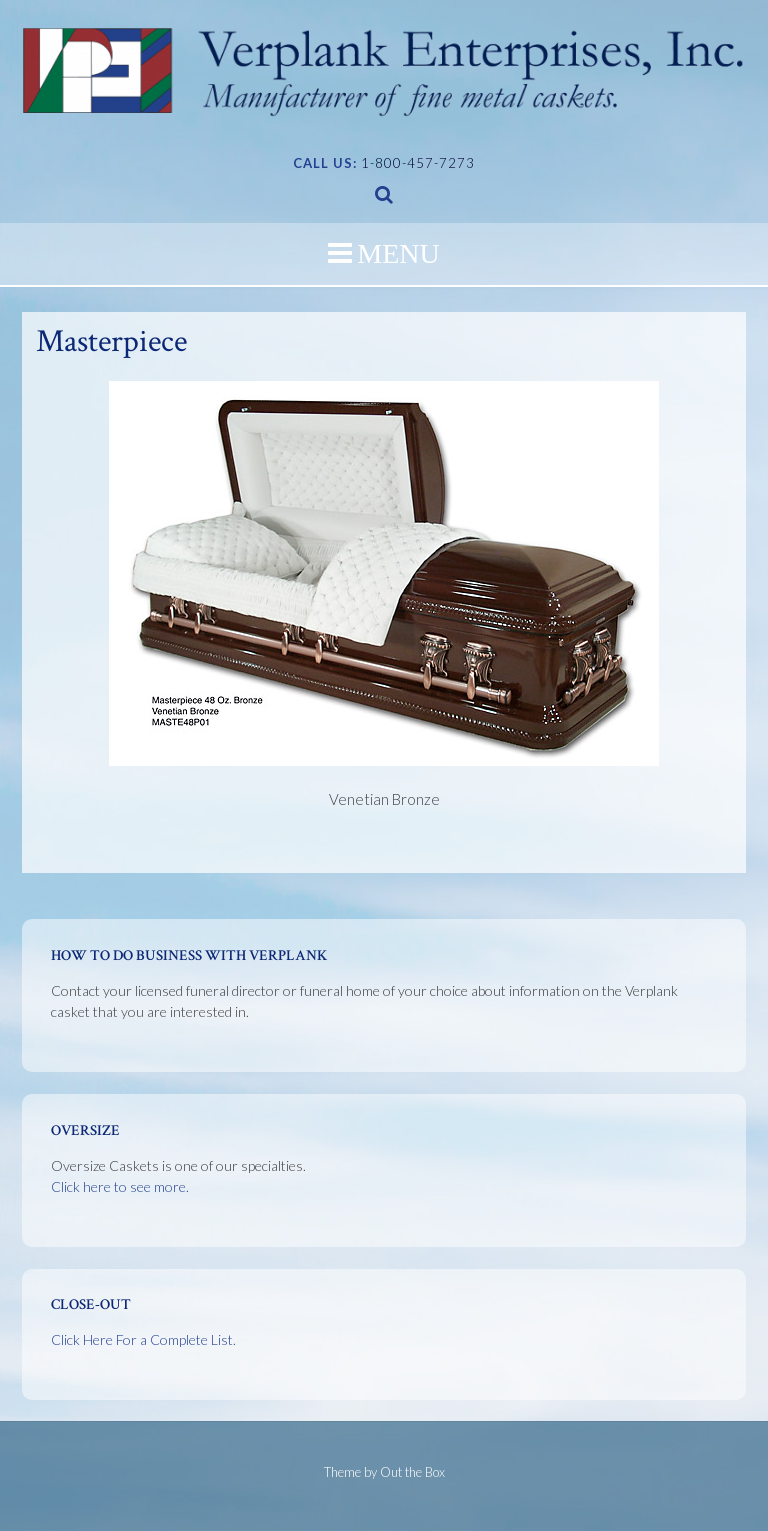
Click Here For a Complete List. (143, 1339)
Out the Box (412, 1472)
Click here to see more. (120, 1186)
